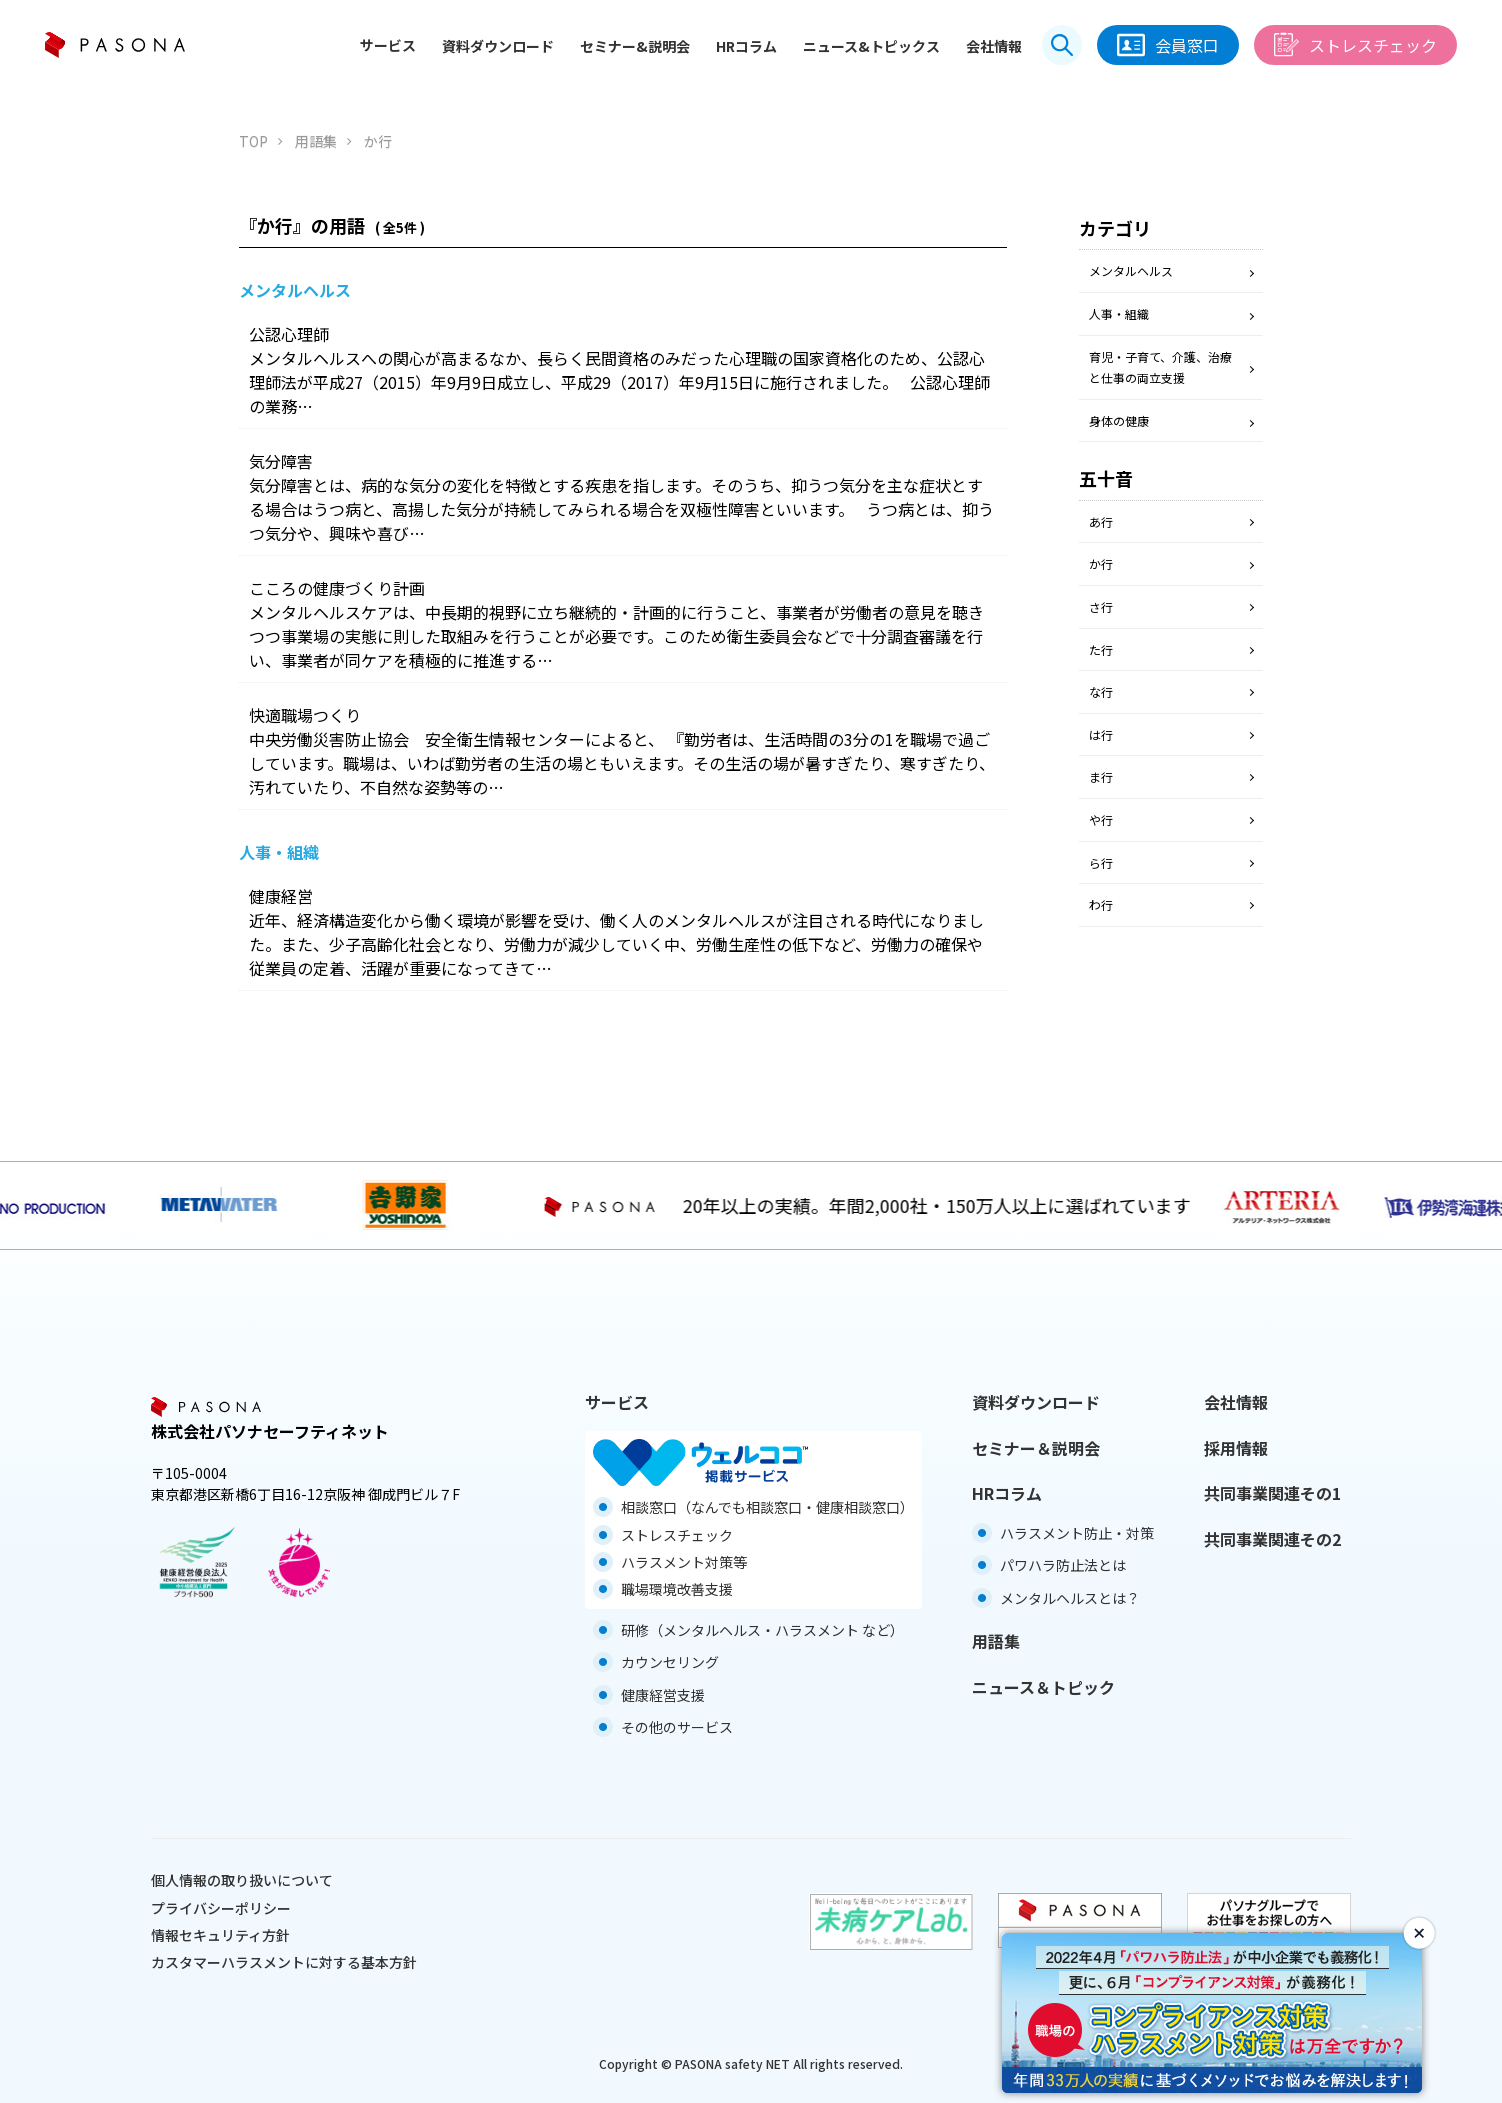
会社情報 (994, 46)
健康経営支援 (663, 1695)
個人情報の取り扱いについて (242, 1880)
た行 (1101, 649)
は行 (1101, 734)
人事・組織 (1119, 313)
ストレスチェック (1355, 45)
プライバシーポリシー (221, 1908)
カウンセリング (670, 1662)
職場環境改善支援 (677, 1589)
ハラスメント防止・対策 (1077, 1533)
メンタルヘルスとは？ (1070, 1598)
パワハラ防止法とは (1063, 1565)
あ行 (1101, 521)
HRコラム (746, 46)
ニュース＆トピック (1043, 1687)
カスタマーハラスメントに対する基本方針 (284, 1962)
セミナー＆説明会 (1036, 1448)
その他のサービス (677, 1727)
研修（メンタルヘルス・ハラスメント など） (762, 1630)
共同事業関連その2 (1272, 1539)
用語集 (316, 141)
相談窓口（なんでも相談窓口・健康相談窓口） (767, 1507)
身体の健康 (1119, 420)
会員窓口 (1168, 45)
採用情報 (1236, 1448)
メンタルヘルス (1131, 270)
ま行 (1101, 776)
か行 (1101, 563)
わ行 (1101, 904)
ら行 (1101, 862)
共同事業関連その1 (1272, 1493)
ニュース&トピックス (871, 46)
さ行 (1101, 606)
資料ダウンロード (498, 46)
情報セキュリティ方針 (220, 1935)
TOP (253, 141)
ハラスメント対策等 (684, 1562)
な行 (1101, 691)
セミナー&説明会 (635, 46)
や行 (1101, 819)
